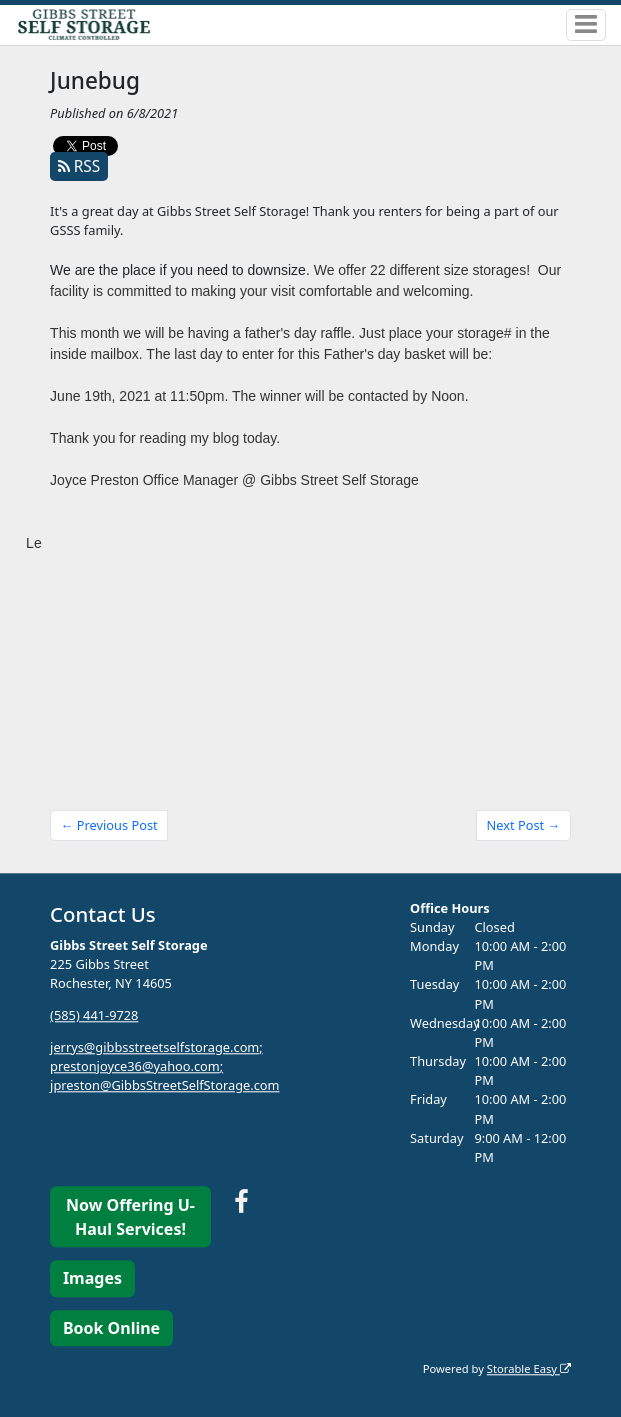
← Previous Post (109, 825)
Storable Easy (529, 1368)
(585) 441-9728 (94, 1015)
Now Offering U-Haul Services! (130, 1217)
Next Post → (524, 825)
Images (92, 1279)
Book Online (111, 1328)
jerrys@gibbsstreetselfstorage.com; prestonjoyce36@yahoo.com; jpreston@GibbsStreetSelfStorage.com (164, 1066)
